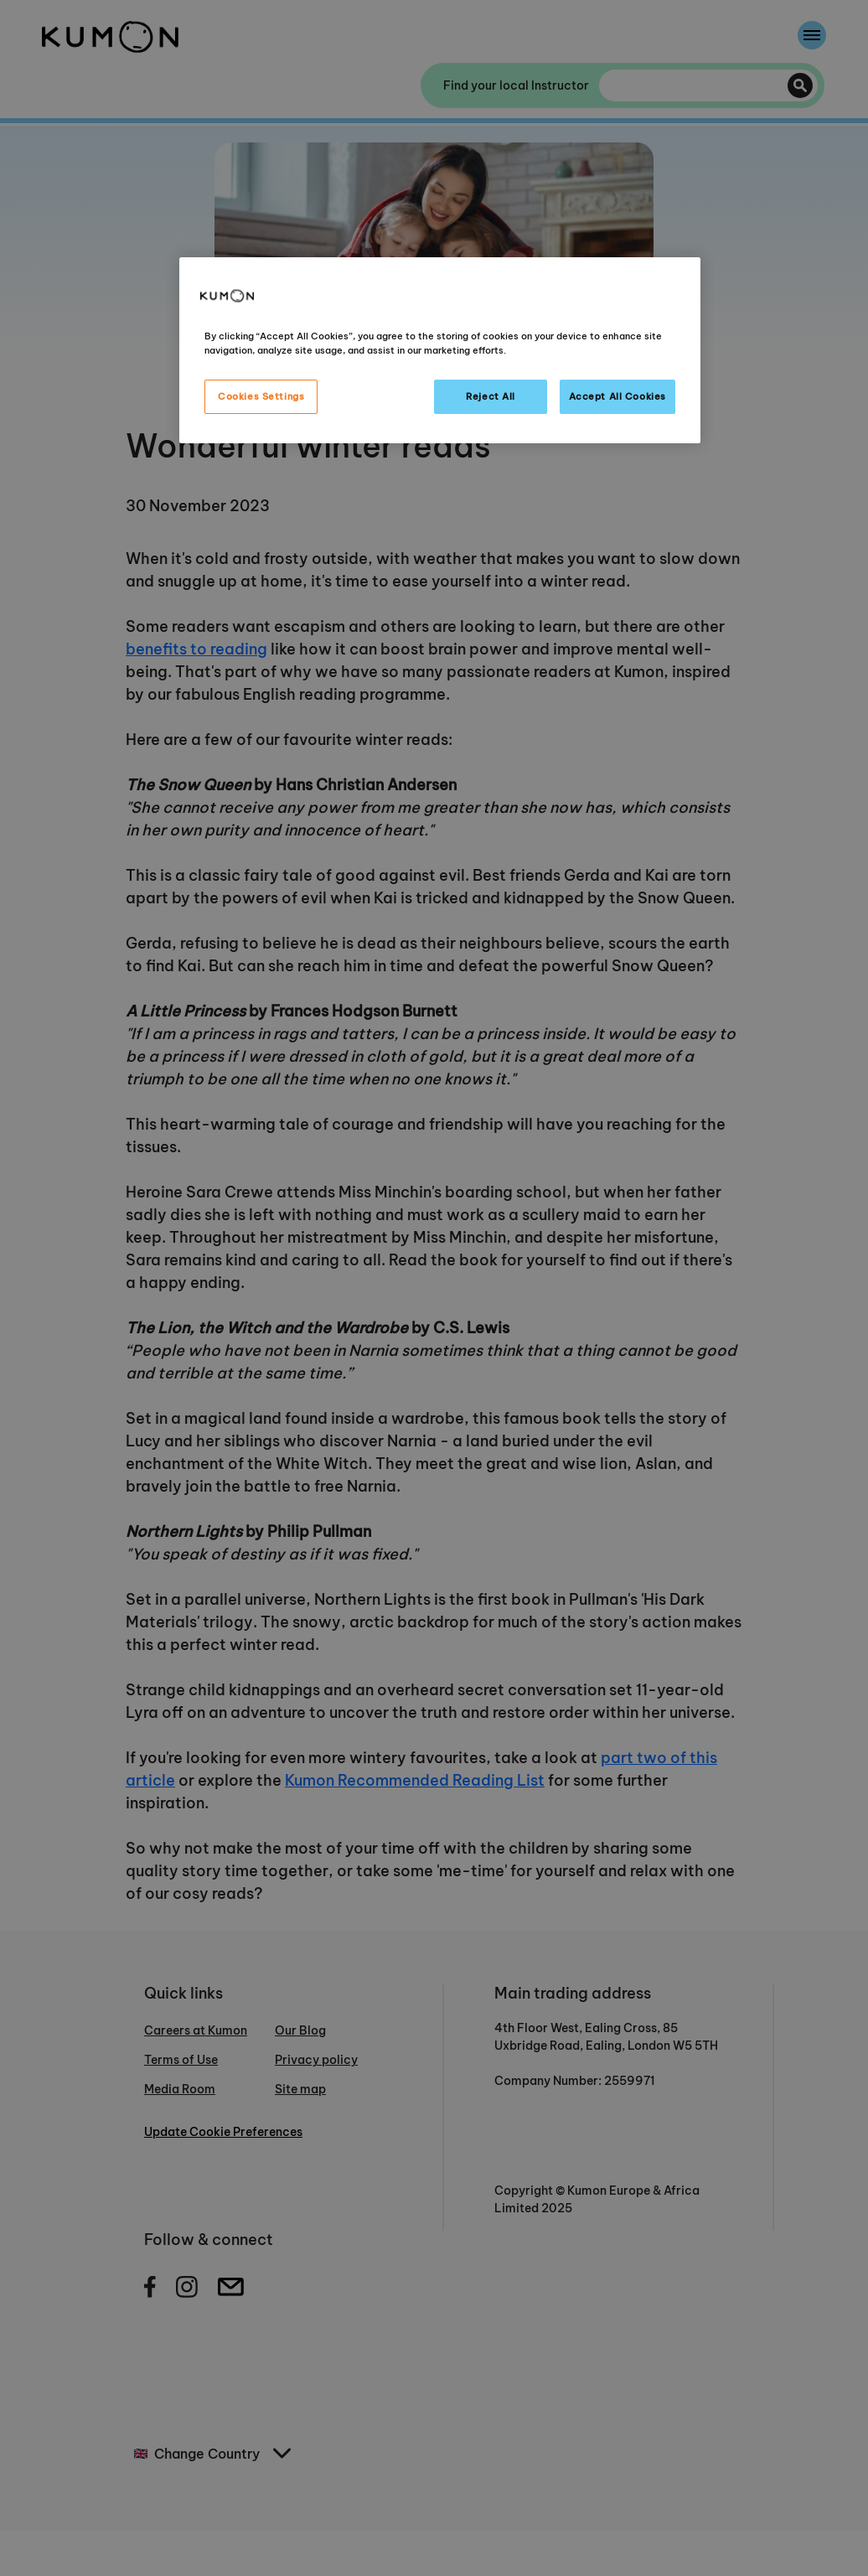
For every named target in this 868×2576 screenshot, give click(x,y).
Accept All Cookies (617, 396)
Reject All (490, 396)
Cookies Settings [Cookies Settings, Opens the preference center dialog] (261, 396)
